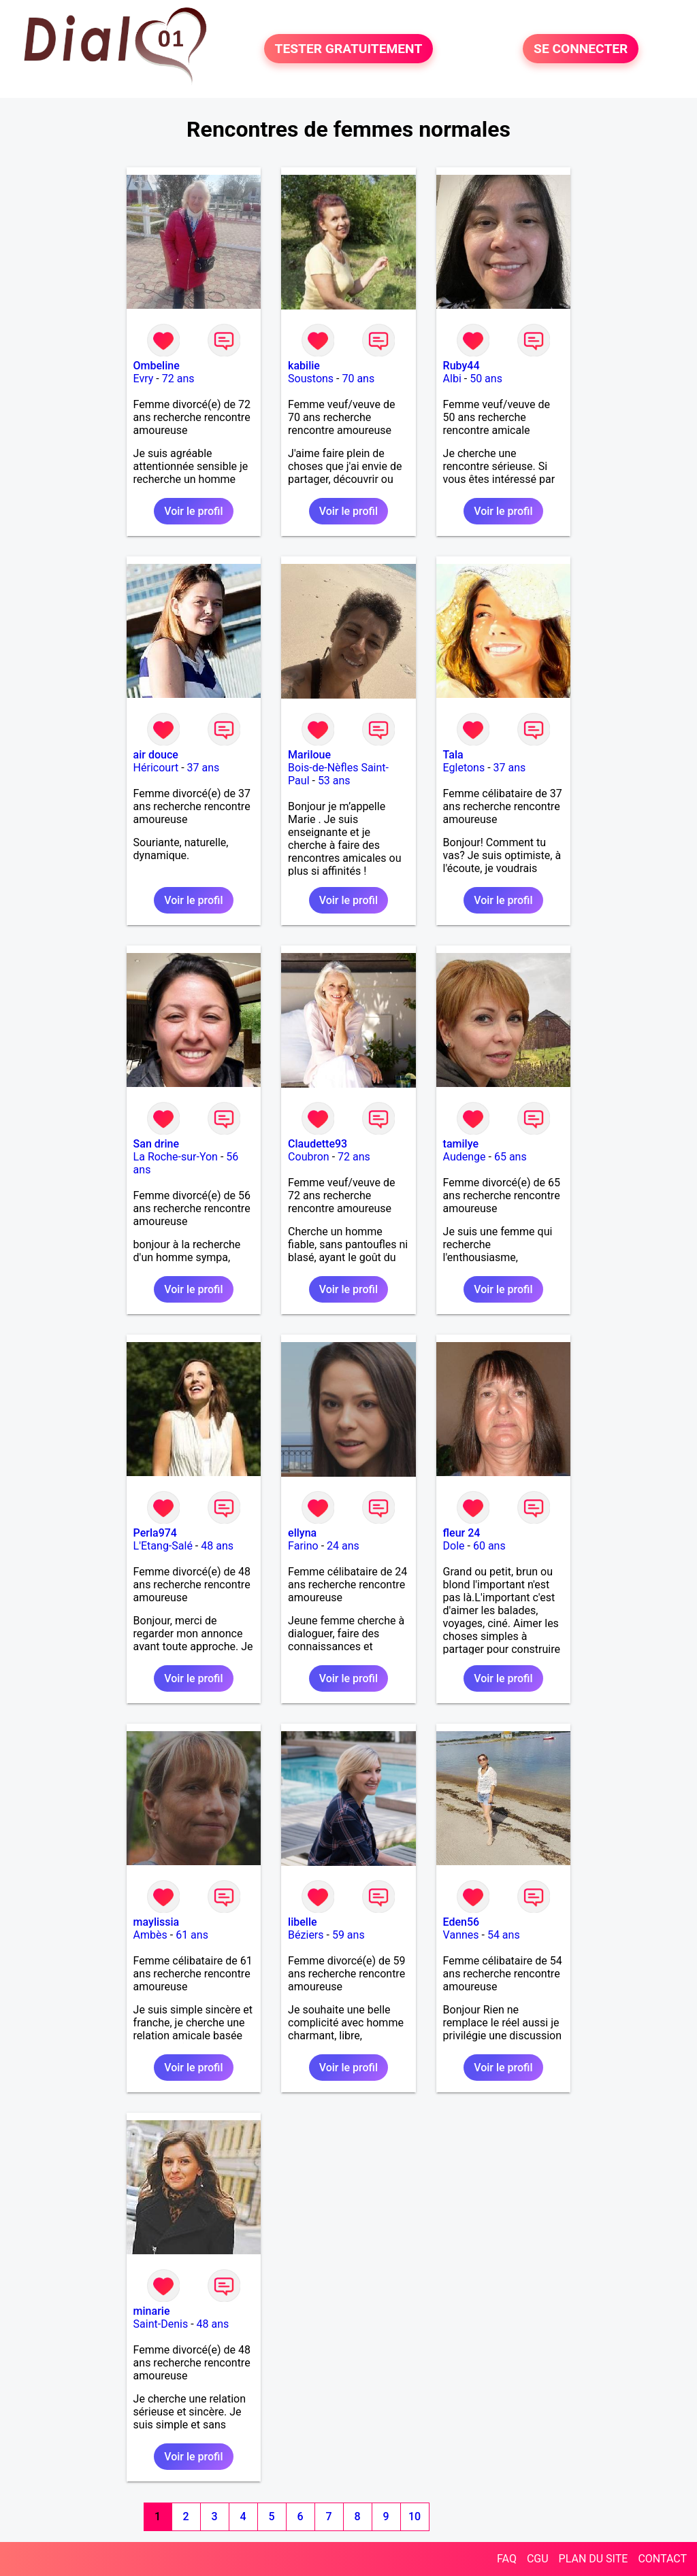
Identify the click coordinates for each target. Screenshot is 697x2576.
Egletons (464, 767)
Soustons (311, 378)
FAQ (507, 2558)
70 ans (358, 378)
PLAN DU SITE (593, 2558)
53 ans (334, 780)
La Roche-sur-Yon (175, 1156)
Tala (453, 754)
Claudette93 (317, 1143)
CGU (538, 2558)
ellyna (302, 1532)
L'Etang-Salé (163, 1545)
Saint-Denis (161, 2324)
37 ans (203, 767)
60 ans (489, 1545)
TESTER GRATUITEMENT (349, 48)
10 (414, 2516)
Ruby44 (461, 365)
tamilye (461, 1143)
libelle (302, 1922)
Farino (303, 1545)
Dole (454, 1545)
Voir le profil (193, 511)
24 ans (343, 1545)
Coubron (308, 1156)
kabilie (304, 365)
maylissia (156, 1922)
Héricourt (156, 767)
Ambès (150, 1934)
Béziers (305, 1934)
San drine (156, 1143)
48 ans (217, 1545)
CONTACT (662, 2558)
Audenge (464, 1156)
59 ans (348, 1934)
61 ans (192, 1934)
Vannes (461, 1934)
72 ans (178, 378)
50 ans (486, 378)
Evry (143, 378)
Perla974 (155, 1532)
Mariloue (309, 754)
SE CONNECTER (581, 48)
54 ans (503, 1934)
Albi (452, 378)
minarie (151, 2311)
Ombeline (156, 365)
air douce (155, 754)
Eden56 (461, 1922)
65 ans (510, 1156)
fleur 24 (462, 1532)
